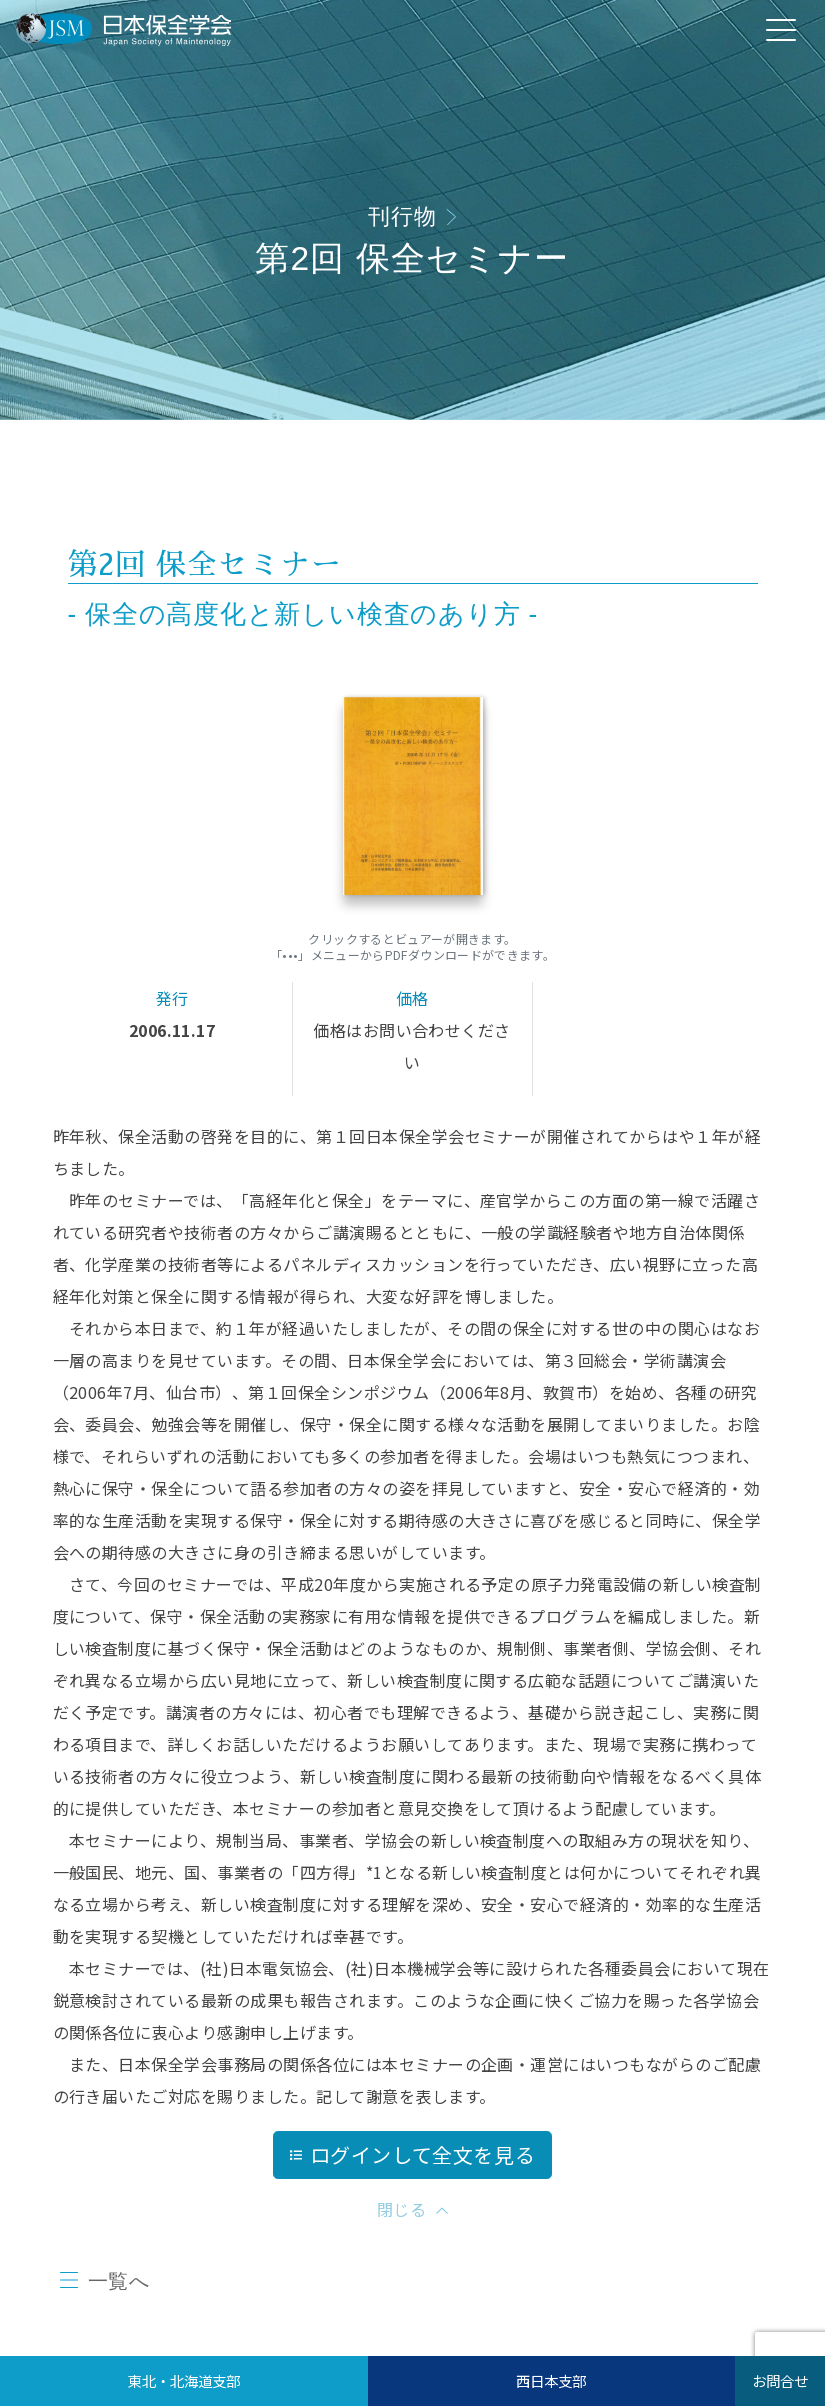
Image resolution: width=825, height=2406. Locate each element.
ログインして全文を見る (413, 2154)
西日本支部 (551, 2380)
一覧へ (119, 2281)
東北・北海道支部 (184, 2380)
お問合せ (780, 2380)
